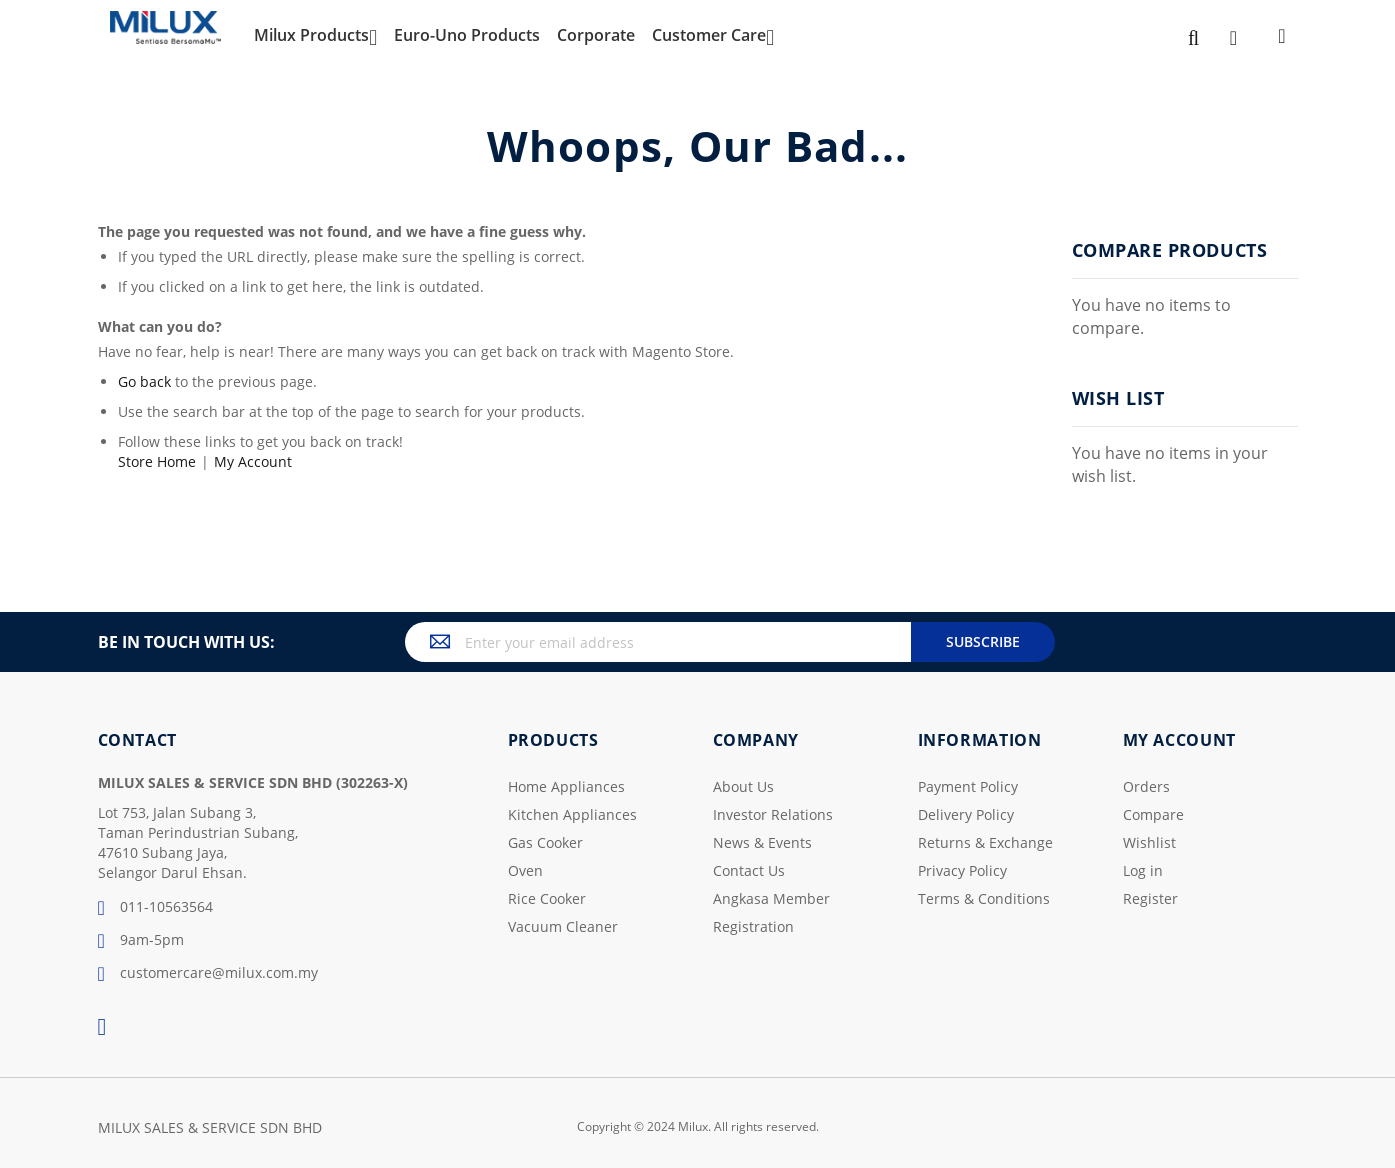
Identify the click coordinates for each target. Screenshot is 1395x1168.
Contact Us (749, 870)
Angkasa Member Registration (771, 912)
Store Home (157, 461)
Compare (1153, 814)
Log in (1143, 870)
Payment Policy (968, 786)
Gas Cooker (545, 842)
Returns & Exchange (985, 842)
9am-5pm (141, 941)
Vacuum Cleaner (563, 926)
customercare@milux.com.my (208, 974)
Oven (525, 870)
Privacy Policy (962, 870)
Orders (1146, 786)
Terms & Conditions (984, 898)
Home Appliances (566, 786)
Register (1150, 898)
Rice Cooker (547, 898)
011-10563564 (155, 908)
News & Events (762, 842)
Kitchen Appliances (572, 814)
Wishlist (1149, 842)
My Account (253, 461)
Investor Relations (773, 814)
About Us (743, 786)
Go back (144, 381)
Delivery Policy (966, 814)
